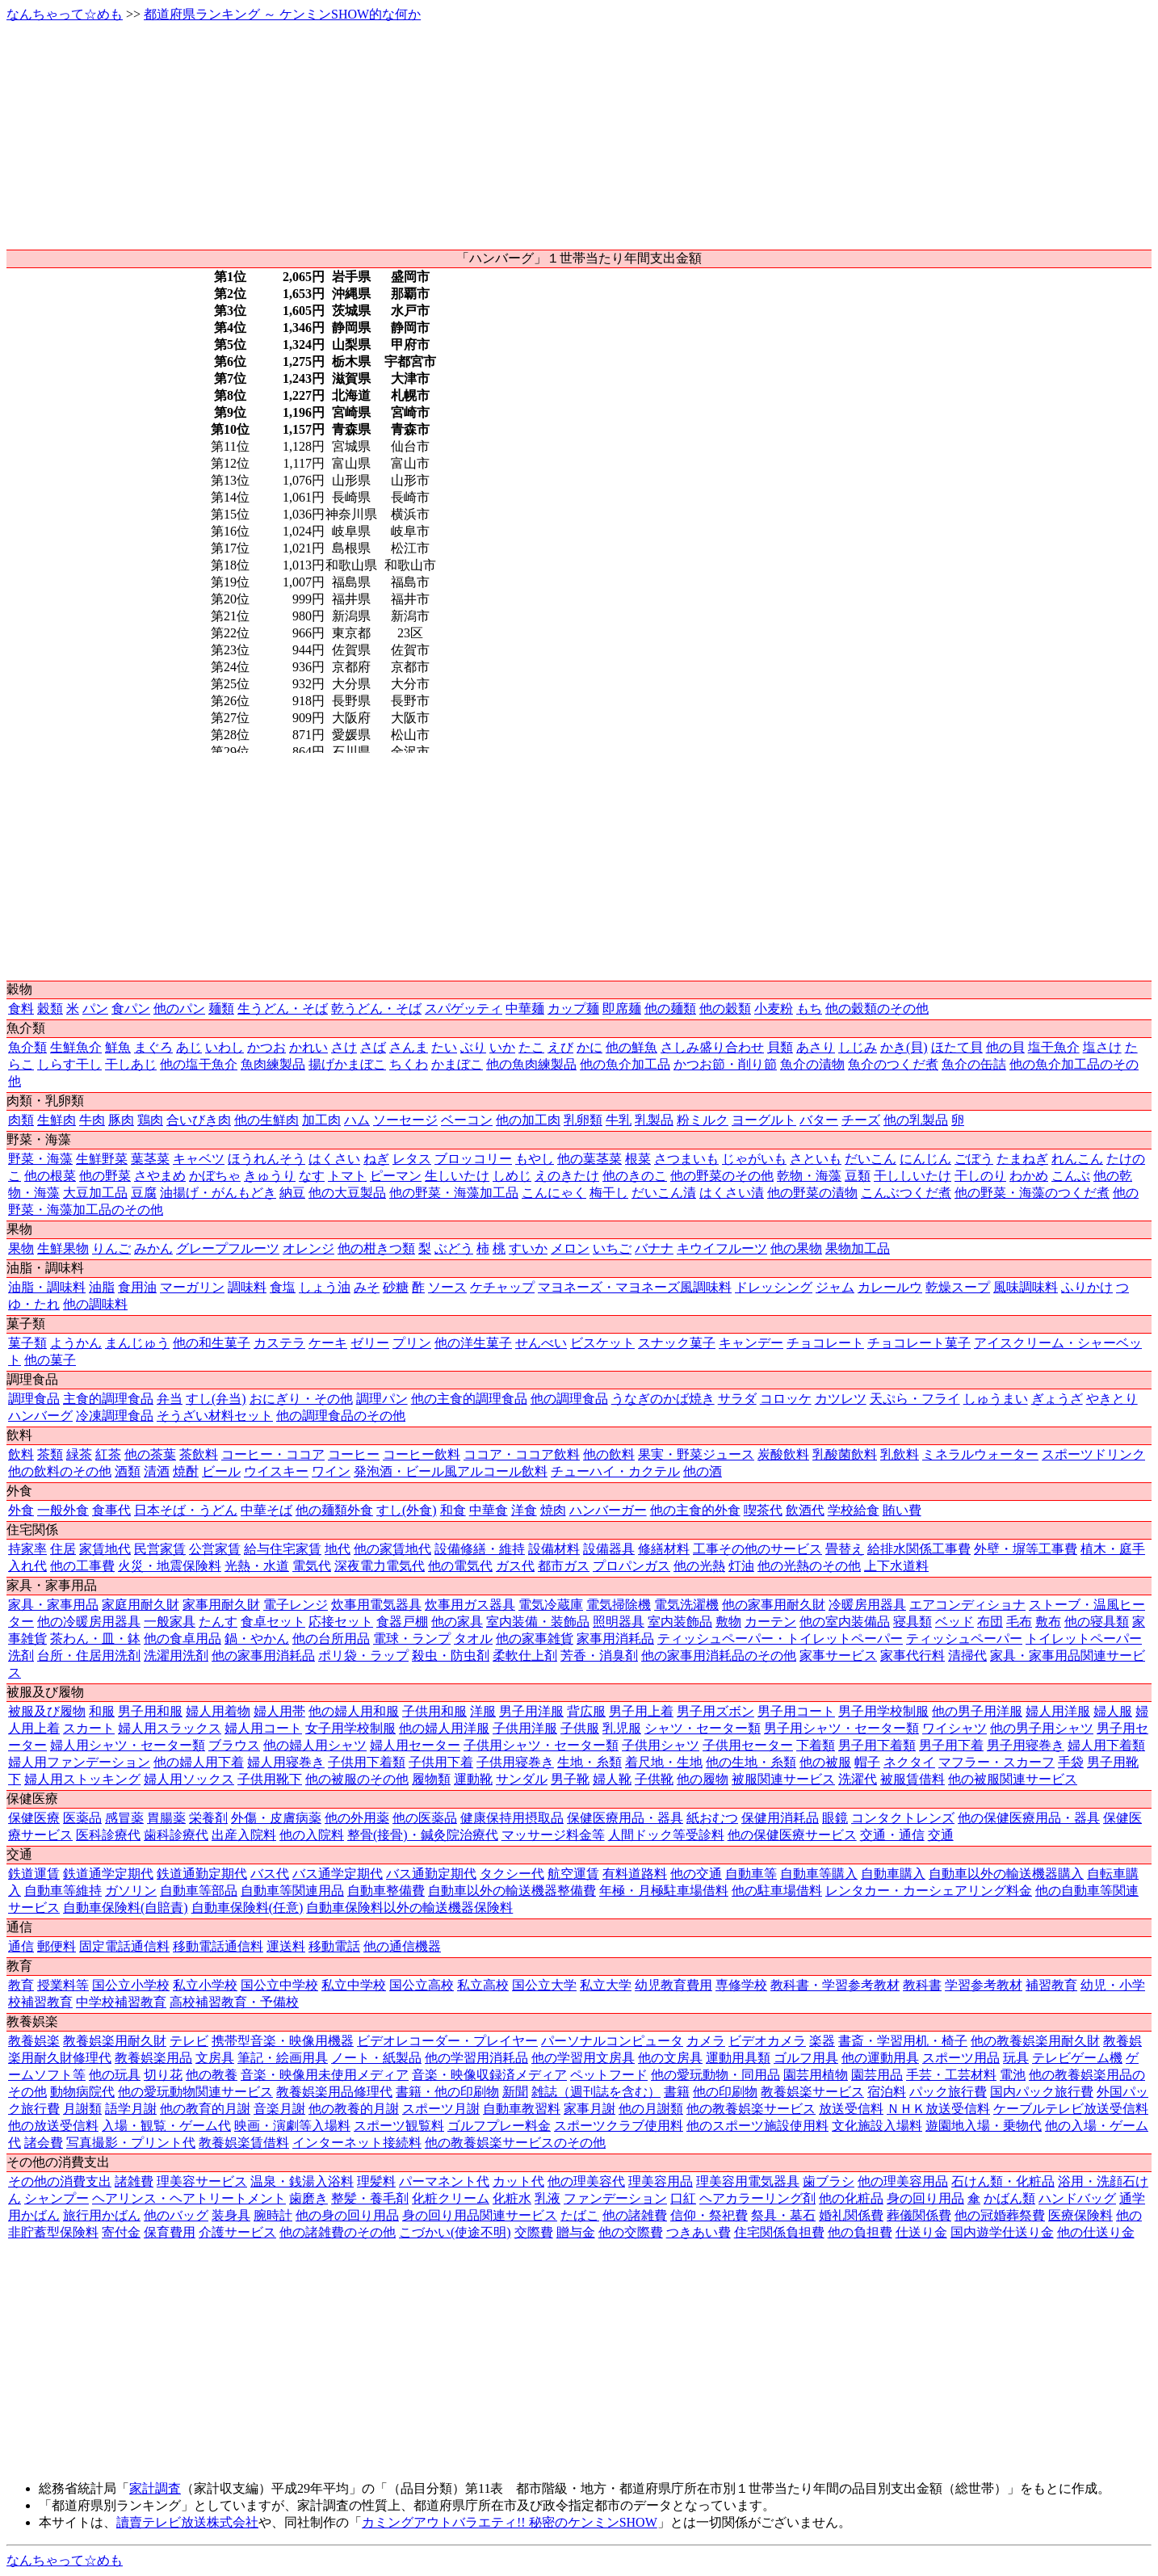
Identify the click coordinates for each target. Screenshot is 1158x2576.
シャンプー (56, 2198)
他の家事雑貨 (534, 1638)
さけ (344, 1047)
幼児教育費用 (673, 1985)
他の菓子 (50, 1360)
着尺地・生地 (664, 1762)
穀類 (50, 1008)
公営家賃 (215, 1549)
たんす (218, 1621)
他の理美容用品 (903, 2181)
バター (818, 1120)
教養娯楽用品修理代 (334, 2092)
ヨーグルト (764, 1120)
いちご (612, 1248)
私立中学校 (353, 1985)
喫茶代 (763, 1510)
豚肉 (121, 1120)
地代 (337, 1549)
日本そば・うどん (185, 1510)
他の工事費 (82, 1566)
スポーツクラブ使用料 (618, 2126)
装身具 (231, 2215)
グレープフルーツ (227, 1248)
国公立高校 (421, 1985)
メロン (570, 1248)
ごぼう (974, 1159)
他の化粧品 (851, 2198)
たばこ (579, 2215)
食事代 (111, 1510)
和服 (102, 1711)
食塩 (283, 1287)
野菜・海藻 (40, 1159)
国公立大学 (544, 1985)
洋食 (524, 1510)
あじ (189, 1047)
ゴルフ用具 (806, 2058)
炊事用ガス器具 (470, 1605)
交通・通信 (892, 1835)
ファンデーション (615, 2198)
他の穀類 (725, 1008)
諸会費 (43, 2142)
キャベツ (198, 1159)
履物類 (431, 1779)
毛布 (1019, 1621)
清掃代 (967, 1655)
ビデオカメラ (767, 2041)
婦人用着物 (218, 1711)
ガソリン (131, 1890)
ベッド (954, 1621)
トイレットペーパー (1084, 1638)
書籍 (677, 2092)
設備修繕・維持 (479, 1549)
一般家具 (169, 1621)
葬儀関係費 (919, 2215)
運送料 (285, 1946)
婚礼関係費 (851, 2215)
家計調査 (155, 2488)
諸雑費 (134, 2181)
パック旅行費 (948, 2092)
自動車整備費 (386, 1890)
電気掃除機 (618, 1605)
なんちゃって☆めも (64, 14)
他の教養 (211, 2075)
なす (312, 1176)
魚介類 (27, 1047)
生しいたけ (457, 1176)
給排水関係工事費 (919, 1549)
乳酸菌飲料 (844, 1454)
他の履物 (702, 1779)
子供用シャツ (660, 1745)
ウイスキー (276, 1471)
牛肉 (92, 1120)
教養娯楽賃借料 (244, 2142)
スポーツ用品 (961, 2058)
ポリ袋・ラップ (363, 1655)
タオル (473, 1638)
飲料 (21, 1454)
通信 (21, 1946)
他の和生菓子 (211, 1343)
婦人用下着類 (1106, 1745)
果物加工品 (857, 1248)
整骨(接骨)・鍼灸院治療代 (422, 1835)
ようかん (76, 1343)
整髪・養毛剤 (370, 2198)
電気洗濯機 (686, 1605)
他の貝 (1005, 1047)
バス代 (269, 1874)
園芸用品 (877, 2075)
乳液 (547, 2198)
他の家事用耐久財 (773, 1605)
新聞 (515, 2092)
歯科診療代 (176, 1835)
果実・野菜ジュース (696, 1454)
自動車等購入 (819, 1874)
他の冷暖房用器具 (89, 1621)
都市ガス (563, 1566)
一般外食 (63, 1510)
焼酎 (186, 1471)
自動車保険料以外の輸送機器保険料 (409, 1907)
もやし (534, 1159)
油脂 (102, 1287)
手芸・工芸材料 (951, 2075)
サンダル (522, 1779)
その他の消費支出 (59, 2181)
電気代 (311, 1566)
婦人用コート (263, 1728)
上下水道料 (896, 1566)
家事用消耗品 (615, 1638)
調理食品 (34, 1399)
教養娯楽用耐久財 (114, 2041)
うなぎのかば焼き (663, 1399)
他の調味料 (95, 1304)
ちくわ (408, 1064)
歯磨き (308, 2198)
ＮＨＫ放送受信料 (938, 2109)
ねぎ (376, 1159)
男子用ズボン (715, 1711)
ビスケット (602, 1343)
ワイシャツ (954, 1728)
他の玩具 (115, 2075)
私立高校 (483, 1985)
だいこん (870, 1159)
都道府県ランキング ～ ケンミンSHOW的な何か (282, 14)
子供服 (579, 1728)
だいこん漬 (663, 1193)
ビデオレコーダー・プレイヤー (447, 2041)
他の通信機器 (402, 1946)
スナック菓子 (676, 1343)
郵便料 (56, 1946)
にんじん (925, 1159)
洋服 (483, 1711)
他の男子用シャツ (1041, 1728)
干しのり (980, 1176)
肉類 (21, 1120)
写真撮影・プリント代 (130, 2142)
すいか (528, 1248)
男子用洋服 (531, 1711)
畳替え (844, 1549)
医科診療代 (108, 1835)
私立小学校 (205, 1985)
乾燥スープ (957, 1287)
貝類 (780, 1047)
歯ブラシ (828, 2181)
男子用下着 (951, 1745)
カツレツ (840, 1399)
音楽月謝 (279, 2109)
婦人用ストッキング (82, 1779)
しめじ (512, 1176)
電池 (1013, 2075)
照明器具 (618, 1621)
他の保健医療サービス (792, 1835)
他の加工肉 (528, 1120)
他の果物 (796, 1248)
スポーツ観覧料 (399, 2126)
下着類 (815, 1745)
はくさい (334, 1159)
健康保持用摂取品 (512, 1818)
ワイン (331, 1471)
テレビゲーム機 (1077, 2058)
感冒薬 (124, 1818)
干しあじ (131, 1064)
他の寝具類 (1096, 1621)
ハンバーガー (608, 1510)
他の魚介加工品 (625, 1064)
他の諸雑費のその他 (337, 2232)
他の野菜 (105, 1176)
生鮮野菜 (102, 1159)
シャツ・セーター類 (702, 1728)
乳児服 (621, 1728)
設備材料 (554, 1549)
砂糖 (396, 1287)
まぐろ (153, 1047)
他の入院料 (311, 1835)
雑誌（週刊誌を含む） (596, 2092)
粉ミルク (702, 1120)
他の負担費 (860, 2232)
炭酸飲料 (783, 1454)
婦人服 (1112, 1711)
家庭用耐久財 (140, 1605)
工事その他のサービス (757, 1549)
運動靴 (473, 1779)
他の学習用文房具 (583, 2058)
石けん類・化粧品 (1003, 2181)
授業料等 (63, 1985)
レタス (411, 1159)
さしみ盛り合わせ (712, 1047)
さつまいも (686, 1159)
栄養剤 (208, 1818)
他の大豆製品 (347, 1193)
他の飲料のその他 (59, 1471)
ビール (221, 1471)
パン (95, 1008)
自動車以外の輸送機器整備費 (512, 1890)
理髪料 (376, 2181)
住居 (63, 1549)
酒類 (128, 1471)
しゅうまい (995, 1399)
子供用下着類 (366, 1762)
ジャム (835, 1287)
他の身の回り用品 (347, 2215)
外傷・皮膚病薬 (276, 1818)
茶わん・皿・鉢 (95, 1638)
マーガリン (192, 1287)
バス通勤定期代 (431, 1874)
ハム (357, 1120)
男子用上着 (641, 1711)
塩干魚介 (1054, 1047)
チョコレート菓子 (919, 1343)
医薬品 (82, 1818)
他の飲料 (609, 1454)
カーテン (770, 1621)
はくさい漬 (731, 1193)
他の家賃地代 (392, 1549)
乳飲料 (899, 1454)
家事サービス (838, 1655)
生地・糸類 (589, 1762)
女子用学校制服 (350, 1728)
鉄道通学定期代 (108, 1874)
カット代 (518, 2181)
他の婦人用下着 (198, 1762)
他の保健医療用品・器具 (1029, 1818)
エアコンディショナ (967, 1605)
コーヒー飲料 (421, 1454)
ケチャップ (502, 1287)
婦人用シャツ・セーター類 (127, 1745)
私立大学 (605, 1985)
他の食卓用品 (182, 1638)
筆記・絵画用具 (282, 2058)
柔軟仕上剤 (525, 1655)
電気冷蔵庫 (550, 1605)
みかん (153, 1248)
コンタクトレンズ (903, 1818)
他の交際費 (630, 2232)
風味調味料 (1025, 1287)
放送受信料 (851, 2109)
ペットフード (609, 2075)
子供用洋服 (525, 1728)
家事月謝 (589, 2109)
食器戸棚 (402, 1621)
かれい (308, 1047)
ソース (447, 1287)
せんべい (541, 1343)
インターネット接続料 (357, 2142)
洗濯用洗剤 (176, 1655)
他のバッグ (176, 2215)
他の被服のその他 (357, 1779)
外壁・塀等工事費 (1025, 1549)
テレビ (189, 2041)
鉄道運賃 (34, 1874)
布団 (990, 1621)
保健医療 (34, 1818)
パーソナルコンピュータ (612, 2041)
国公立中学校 (279, 1985)
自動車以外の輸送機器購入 (1006, 1874)
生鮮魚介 (76, 1047)
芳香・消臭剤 (599, 1655)
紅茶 (108, 1454)
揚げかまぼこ (347, 1064)
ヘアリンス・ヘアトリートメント (189, 2198)
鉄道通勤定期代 (202, 1874)
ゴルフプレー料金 (499, 2126)
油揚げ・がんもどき (218, 1193)
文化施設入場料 (877, 2126)
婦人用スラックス (169, 1728)
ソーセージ (405, 1120)
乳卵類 (583, 1120)
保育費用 (169, 2232)
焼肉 (553, 1510)
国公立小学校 (131, 1985)
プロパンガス (631, 1566)
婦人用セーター (415, 1745)
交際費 (533, 2232)
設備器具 (609, 1549)
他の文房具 (670, 2058)
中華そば (266, 1510)
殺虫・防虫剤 (450, 1655)
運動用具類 (738, 2058)
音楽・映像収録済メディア (489, 2075)
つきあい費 (698, 2232)
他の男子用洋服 (977, 1711)
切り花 (163, 2075)
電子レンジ (295, 1605)
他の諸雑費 (634, 2215)
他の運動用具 (880, 2058)
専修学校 (741, 1985)
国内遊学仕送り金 (1002, 2232)
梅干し (608, 1193)
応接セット (340, 1621)
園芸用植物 (815, 2075)
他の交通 (696, 1874)
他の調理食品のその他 (340, 1415)
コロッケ (786, 1399)
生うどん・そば (282, 1008)
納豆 (292, 1193)
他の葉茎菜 (589, 1159)
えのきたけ (567, 1176)
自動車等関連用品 (292, 1890)
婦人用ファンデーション (79, 1762)
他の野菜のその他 (722, 1176)
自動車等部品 (198, 1890)
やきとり (1112, 1399)
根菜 (638, 1159)
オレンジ (308, 1248)
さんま (408, 1047)
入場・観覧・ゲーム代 (166, 2126)
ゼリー (369, 1343)
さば (373, 1047)
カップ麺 (573, 1008)
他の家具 (457, 1621)
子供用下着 (441, 1762)
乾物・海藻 (809, 1176)
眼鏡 (835, 1818)
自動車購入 (893, 1874)
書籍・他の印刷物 (447, 2092)
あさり (815, 1047)
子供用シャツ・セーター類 (541, 1745)
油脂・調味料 (47, 1287)
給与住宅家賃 (282, 1549)
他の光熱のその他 (809, 1566)
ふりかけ (1087, 1287)
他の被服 (825, 1762)
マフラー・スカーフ (996, 1762)
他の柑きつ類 (376, 1248)
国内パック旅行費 (1041, 2092)
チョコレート (825, 1343)
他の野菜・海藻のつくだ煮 (1032, 1193)
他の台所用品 (331, 1638)
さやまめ (160, 1176)
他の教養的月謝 (353, 2109)
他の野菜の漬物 (812, 1193)
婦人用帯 (279, 1711)
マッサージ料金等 (553, 1835)
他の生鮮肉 (266, 1120)
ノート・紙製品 (376, 2058)
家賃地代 (105, 1549)
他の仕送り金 (1096, 2232)
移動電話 (334, 1946)
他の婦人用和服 (353, 1711)
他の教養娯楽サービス (751, 2109)
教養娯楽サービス (812, 2092)
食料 (21, 1008)
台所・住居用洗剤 (89, 1655)
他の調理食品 (569, 1399)
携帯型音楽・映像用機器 (283, 2041)
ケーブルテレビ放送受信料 (1070, 2109)
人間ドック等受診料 (666, 1835)
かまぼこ (457, 1064)
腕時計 (273, 2215)
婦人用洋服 (1058, 1711)
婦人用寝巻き (286, 1762)
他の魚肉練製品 (531, 1064)
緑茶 (79, 1454)
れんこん (1077, 1159)
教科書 (922, 1985)
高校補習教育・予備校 (234, 2002)
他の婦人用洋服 (444, 1728)
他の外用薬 (357, 1818)
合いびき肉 (198, 1120)
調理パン (382, 1399)
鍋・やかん (256, 1638)
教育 (21, 1985)
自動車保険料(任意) (247, 1907)
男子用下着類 (877, 1745)
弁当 (170, 1399)
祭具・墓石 (783, 2215)
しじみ (857, 1047)
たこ (531, 1047)
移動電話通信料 (218, 1946)
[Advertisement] (490, 136)
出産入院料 (244, 1835)
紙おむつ (712, 1818)
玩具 (1016, 2058)
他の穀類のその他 (877, 1008)
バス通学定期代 (337, 1874)
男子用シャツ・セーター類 (841, 1728)
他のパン (179, 1008)
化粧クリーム (450, 2198)
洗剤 (21, 1655)
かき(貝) (904, 1047)
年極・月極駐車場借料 (663, 1890)
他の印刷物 (725, 2092)
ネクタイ (909, 1762)
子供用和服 (434, 1711)
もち (809, 1008)
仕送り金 (921, 2232)
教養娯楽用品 (153, 2058)
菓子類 (27, 1343)
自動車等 (751, 1874)
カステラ (279, 1343)
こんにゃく (554, 1193)
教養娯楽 (34, 2041)
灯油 (741, 1566)
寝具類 (912, 1621)
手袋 (1071, 1762)
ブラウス (234, 1745)
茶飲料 (198, 1454)
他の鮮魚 (631, 1047)
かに (589, 1047)
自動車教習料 (521, 2109)
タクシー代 (512, 1874)
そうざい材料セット (215, 1415)
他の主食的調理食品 (469, 1399)
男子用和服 (150, 1711)
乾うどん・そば (376, 1008)
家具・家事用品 (53, 1605)
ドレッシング (773, 1287)
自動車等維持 (63, 1890)
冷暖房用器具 (867, 1605)
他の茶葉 (150, 1454)
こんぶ (1070, 1176)
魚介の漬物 (812, 1064)
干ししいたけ (912, 1176)
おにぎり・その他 (301, 1399)
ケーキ (327, 1343)
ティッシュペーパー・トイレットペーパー (780, 1638)
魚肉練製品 (273, 1064)
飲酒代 (805, 1510)
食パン (130, 1008)
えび (560, 1047)
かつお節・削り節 (725, 1064)
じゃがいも (754, 1159)
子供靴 (654, 1779)
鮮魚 (118, 1047)
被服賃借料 (912, 1779)
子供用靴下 (269, 1779)
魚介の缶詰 (974, 1064)
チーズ (860, 1120)
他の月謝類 (651, 2109)
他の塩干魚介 (198, 1064)
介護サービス (237, 2232)
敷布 (1048, 1621)
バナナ (654, 1248)
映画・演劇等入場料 (292, 2126)
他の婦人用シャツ (315, 1745)
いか (502, 1047)
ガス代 (515, 1566)
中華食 (488, 1510)
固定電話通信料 (124, 1946)
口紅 (683, 2198)
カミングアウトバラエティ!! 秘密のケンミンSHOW (509, 2522)
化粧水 (512, 2198)
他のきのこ (634, 1176)
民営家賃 (160, 1549)
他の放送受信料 (53, 2126)
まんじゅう (137, 1343)
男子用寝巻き (1025, 1745)
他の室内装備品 (844, 1621)
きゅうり (270, 1176)
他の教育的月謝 (205, 2109)
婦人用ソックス (189, 1779)
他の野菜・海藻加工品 (453, 1193)
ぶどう (453, 1248)
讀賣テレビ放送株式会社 (187, 2522)
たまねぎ (1022, 1159)
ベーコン (467, 1120)
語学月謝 (131, 2109)
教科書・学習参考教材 (835, 1985)
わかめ (1028, 1176)
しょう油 (324, 1287)
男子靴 (570, 1779)
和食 (453, 1510)
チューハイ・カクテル (615, 1471)
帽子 (867, 1762)
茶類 (50, 1454)
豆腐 (144, 1193)
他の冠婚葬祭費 (1000, 2215)
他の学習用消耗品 (476, 2058)
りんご (111, 1248)
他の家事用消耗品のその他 (718, 1655)
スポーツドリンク (1093, 1454)
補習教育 (1051, 1985)
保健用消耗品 (780, 1818)
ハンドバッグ (1077, 2198)
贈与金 (575, 2232)
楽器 (822, 2041)
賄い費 (902, 1510)
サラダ (737, 1399)
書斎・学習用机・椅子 (902, 2041)
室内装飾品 (680, 1621)
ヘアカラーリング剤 (757, 2198)
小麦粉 (773, 1008)
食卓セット (273, 1621)
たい (444, 1047)
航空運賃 (573, 1874)
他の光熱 (699, 1566)
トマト (347, 1176)
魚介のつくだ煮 (893, 1064)
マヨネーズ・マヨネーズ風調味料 (635, 1287)
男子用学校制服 (883, 1711)
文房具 (214, 2058)
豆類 (858, 1176)
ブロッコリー (473, 1159)
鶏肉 (150, 1120)
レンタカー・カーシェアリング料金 (928, 1890)
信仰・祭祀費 (709, 2215)
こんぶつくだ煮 (906, 1193)
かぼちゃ (215, 1176)
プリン (411, 1343)
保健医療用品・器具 (625, 1818)
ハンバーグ (40, 1415)
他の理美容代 (586, 2181)
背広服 (586, 1711)
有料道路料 (634, 1874)
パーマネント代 (444, 2181)
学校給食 (853, 1510)
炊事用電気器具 (376, 1605)
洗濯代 (857, 1779)
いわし (224, 1047)
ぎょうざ (1057, 1399)
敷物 (728, 1621)
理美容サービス (202, 2181)
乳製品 (654, 1120)
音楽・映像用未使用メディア (325, 2075)
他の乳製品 (915, 1120)
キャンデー (751, 1343)
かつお (266, 1047)
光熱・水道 (256, 1566)
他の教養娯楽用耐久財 (1035, 2041)
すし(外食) (406, 1510)
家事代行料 (912, 1655)
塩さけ (1102, 1047)
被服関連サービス (783, 1779)
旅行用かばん (102, 2215)
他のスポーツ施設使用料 (757, 2126)
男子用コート (796, 1711)
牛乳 (618, 1120)
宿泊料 (886, 2092)
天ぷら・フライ (915, 1399)
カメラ (705, 2041)
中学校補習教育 (121, 2002)
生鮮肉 (56, 1120)
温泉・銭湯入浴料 (302, 2181)
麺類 (221, 1008)
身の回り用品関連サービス (479, 2215)
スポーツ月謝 (441, 2109)
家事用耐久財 (221, 1605)
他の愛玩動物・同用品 (715, 2075)
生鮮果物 (63, 1248)
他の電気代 (460, 1566)
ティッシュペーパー (964, 1638)
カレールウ (890, 1287)
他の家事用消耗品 (263, 1655)
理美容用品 (660, 2181)
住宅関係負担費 (779, 2232)
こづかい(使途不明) (455, 2232)
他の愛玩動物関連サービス (195, 2092)
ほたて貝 (957, 1047)
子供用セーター (748, 1745)
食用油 (137, 1287)
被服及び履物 (47, 1711)
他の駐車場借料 (777, 1890)
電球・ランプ (412, 1638)
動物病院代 (82, 2092)
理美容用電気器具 (747, 2181)
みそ (367, 1287)
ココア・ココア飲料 (522, 1454)
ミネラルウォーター (980, 1454)
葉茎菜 (150, 1159)
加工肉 (321, 1120)
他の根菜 (50, 1176)
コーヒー (354, 1454)
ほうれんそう (266, 1159)
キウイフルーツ (722, 1248)
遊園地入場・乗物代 (983, 2126)
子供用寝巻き (515, 1762)
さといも (815, 1159)
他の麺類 (670, 1008)
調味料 (247, 1287)
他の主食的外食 (695, 1510)
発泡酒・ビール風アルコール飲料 (451, 1471)
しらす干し (69, 1064)
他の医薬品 (424, 1818)
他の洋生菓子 (473, 1343)
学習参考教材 (983, 1985)
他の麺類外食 (334, 1510)
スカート (89, 1728)
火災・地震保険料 (169, 1566)
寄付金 (121, 2232)
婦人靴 (612, 1779)
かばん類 (1009, 2198)
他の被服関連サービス (1012, 1779)
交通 (941, 1835)
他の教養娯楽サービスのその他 (515, 2142)
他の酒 (702, 1471)
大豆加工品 (95, 1193)
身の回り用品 (925, 2198)
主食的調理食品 (108, 1399)
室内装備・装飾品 (537, 1621)
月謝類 (82, 2109)
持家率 (27, 1549)
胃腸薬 (166, 1818)
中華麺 (525, 1008)
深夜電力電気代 (379, 1566)
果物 (21, 1248)
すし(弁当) (216, 1399)
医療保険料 (1080, 2215)
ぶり (473, 1047)
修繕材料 (664, 1549)
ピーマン (396, 1176)
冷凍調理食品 (114, 1415)
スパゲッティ (463, 1008)
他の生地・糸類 (751, 1762)
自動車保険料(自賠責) (125, 1907)
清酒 (157, 1471)
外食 (21, 1510)
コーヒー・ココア (273, 1454)
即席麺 (621, 1008)
